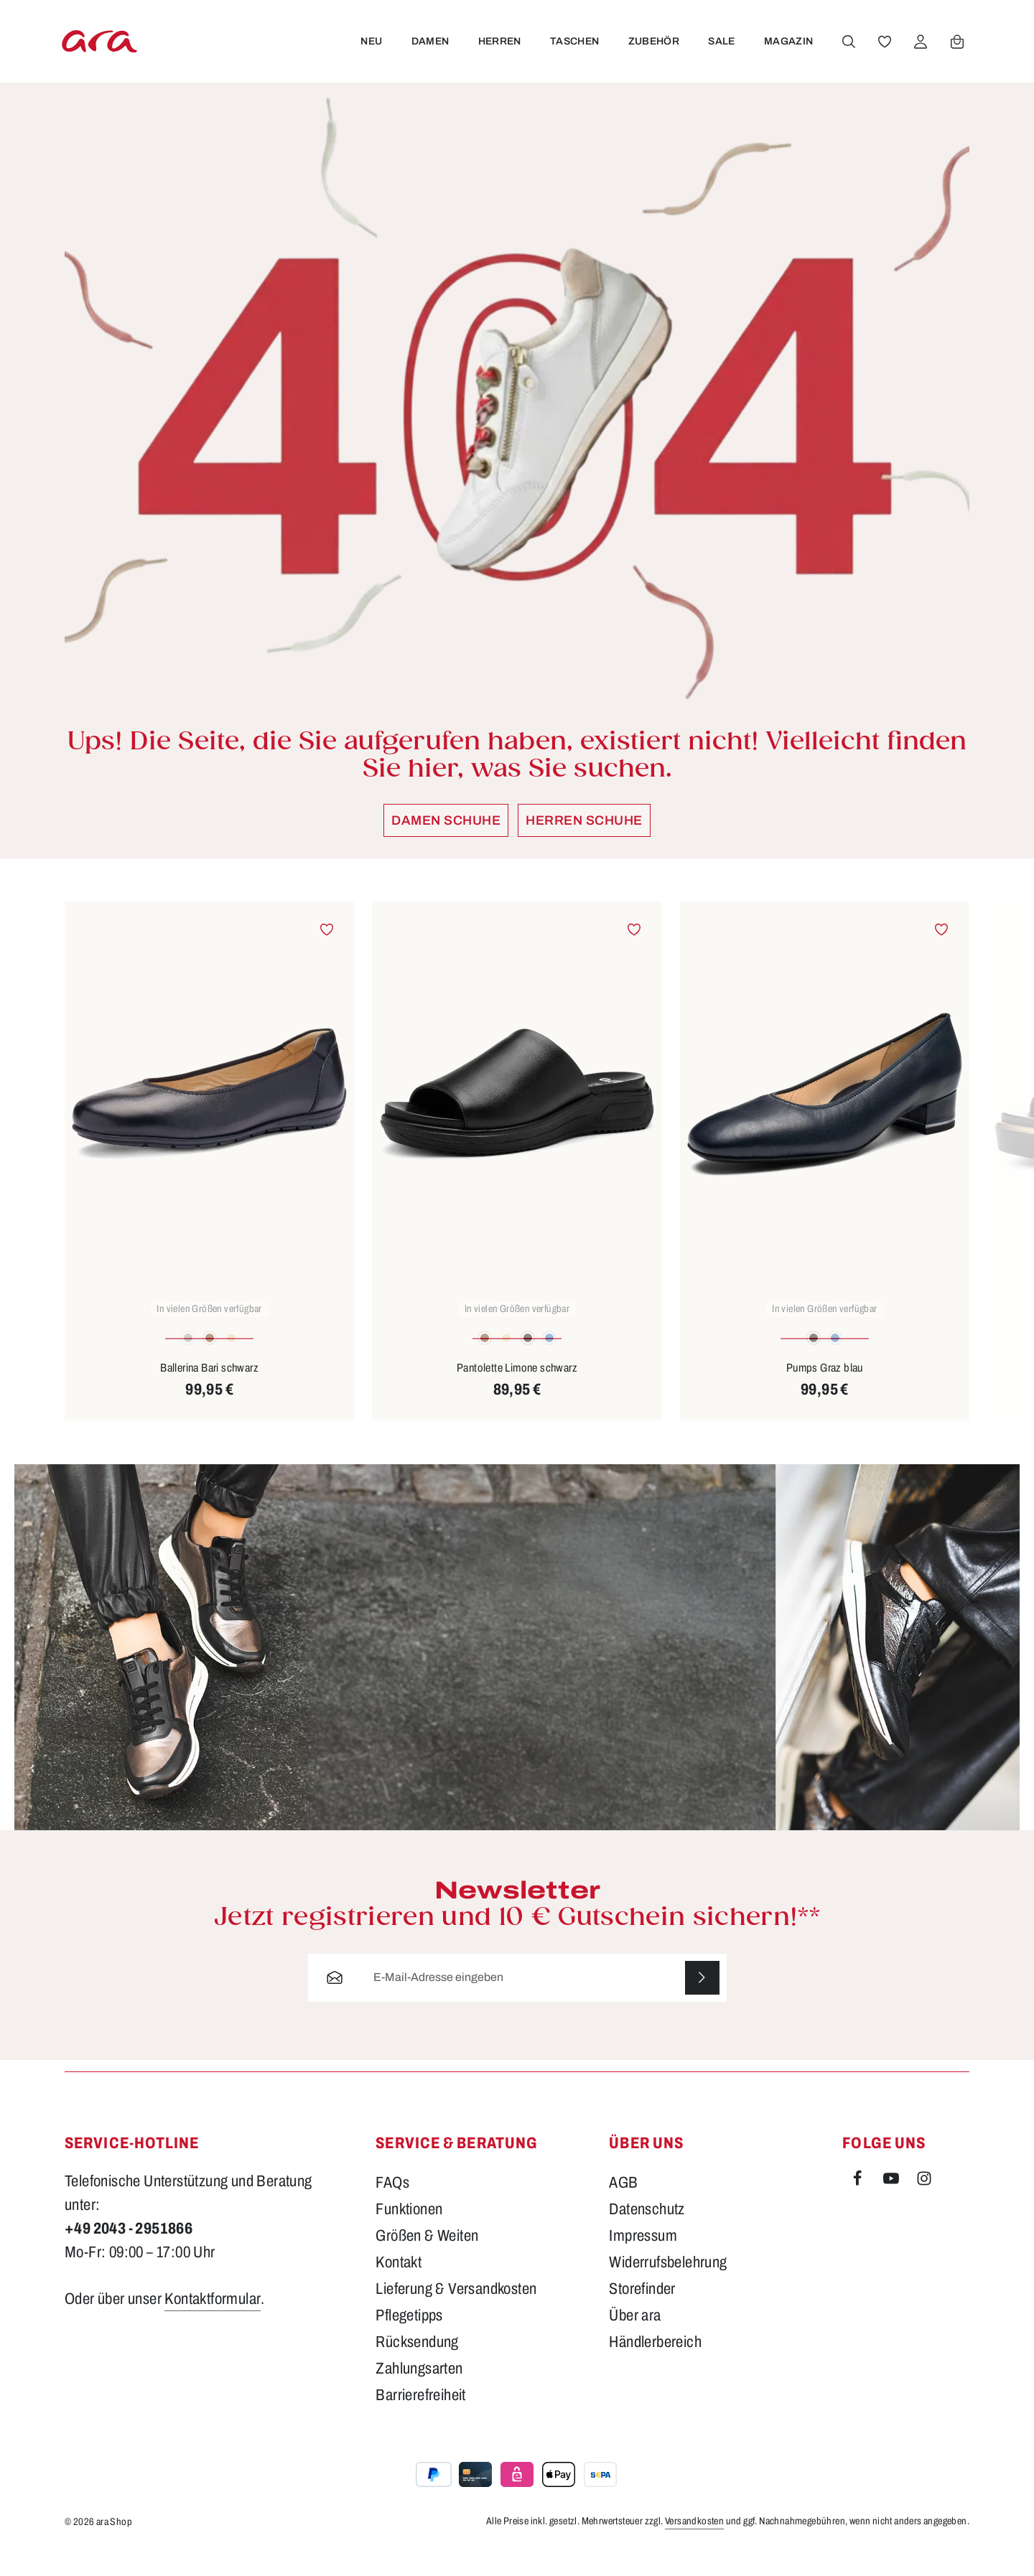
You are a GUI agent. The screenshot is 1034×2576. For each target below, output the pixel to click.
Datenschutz (646, 2232)
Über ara (635, 2338)
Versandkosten (694, 2544)
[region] (517, 1183)
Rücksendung (417, 2365)
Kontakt (398, 2285)
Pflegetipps (409, 2338)
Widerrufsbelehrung (668, 2285)
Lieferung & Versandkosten (456, 2311)
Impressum (643, 2258)
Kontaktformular (212, 2322)
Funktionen (409, 2232)
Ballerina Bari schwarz (209, 1390)
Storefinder (642, 2311)
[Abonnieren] (701, 2000)
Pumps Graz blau (824, 1390)
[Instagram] (924, 2204)
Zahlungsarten (419, 2391)
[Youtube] (892, 2204)
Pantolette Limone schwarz (517, 1390)
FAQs (392, 2205)
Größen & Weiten (427, 2258)
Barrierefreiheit (420, 2418)
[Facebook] (858, 2204)
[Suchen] (848, 52)
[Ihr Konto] (919, 52)
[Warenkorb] (956, 52)
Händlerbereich (655, 2365)
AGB (623, 2205)
